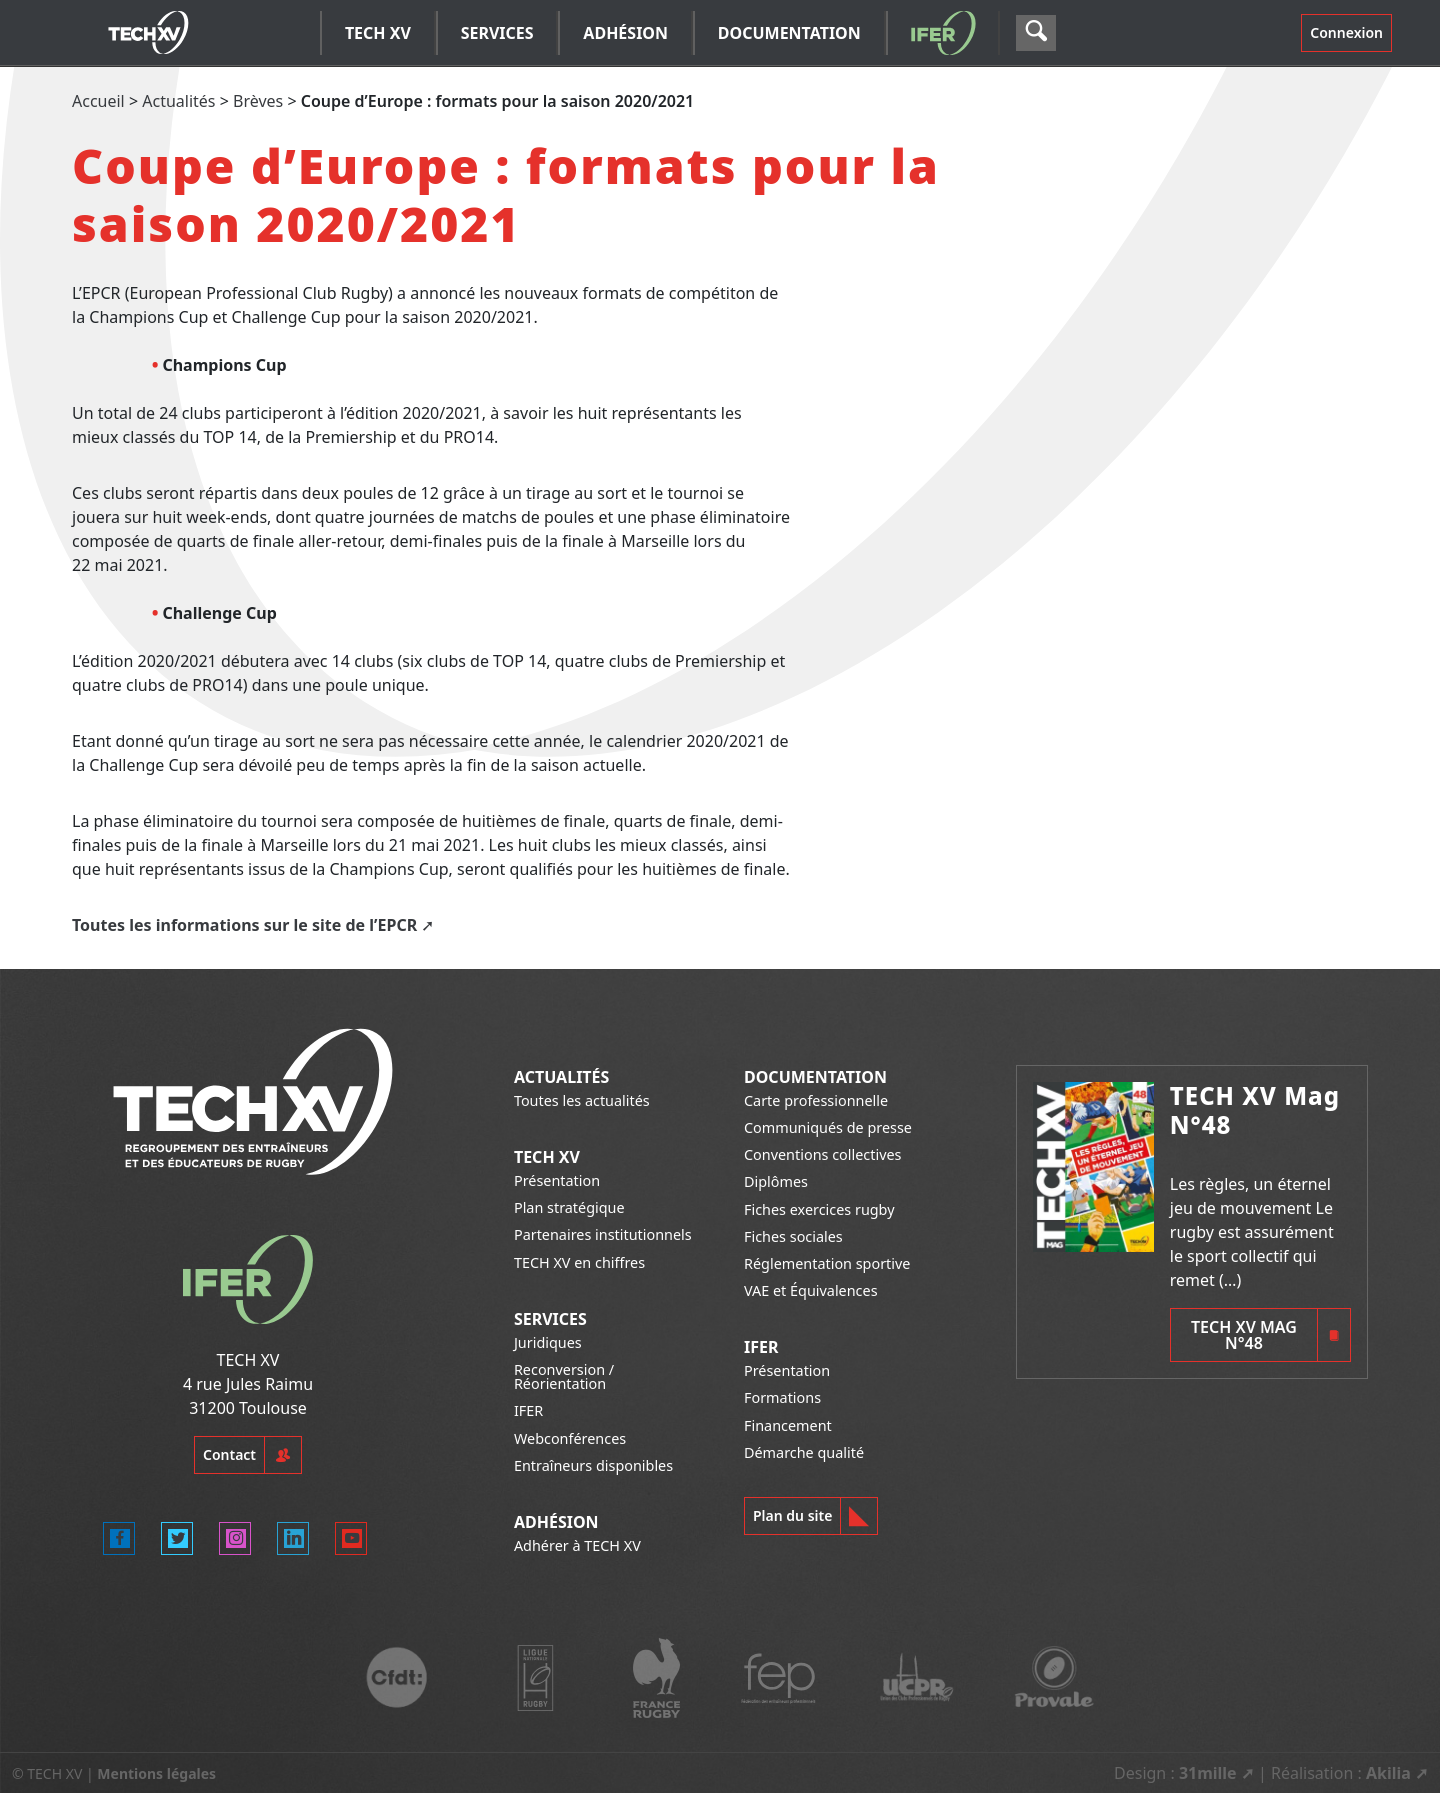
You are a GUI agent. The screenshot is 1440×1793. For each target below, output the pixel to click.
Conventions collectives (822, 1154)
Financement (788, 1425)
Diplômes (776, 1181)
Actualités (178, 101)
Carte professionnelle (816, 1100)
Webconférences (570, 1438)
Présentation (557, 1180)
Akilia (1388, 1773)
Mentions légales (156, 1773)
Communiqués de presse (828, 1127)
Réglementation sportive (827, 1263)
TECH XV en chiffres (579, 1262)
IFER (528, 1410)
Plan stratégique (569, 1207)
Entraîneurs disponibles (593, 1465)
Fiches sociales (793, 1236)
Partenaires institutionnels (603, 1234)
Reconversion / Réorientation (564, 1376)
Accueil (98, 101)
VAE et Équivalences (811, 1290)
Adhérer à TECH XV (577, 1545)
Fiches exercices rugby (819, 1209)
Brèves (258, 101)
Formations (782, 1397)
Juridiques (548, 1342)
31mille (1208, 1773)
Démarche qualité (804, 1452)
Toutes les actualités (582, 1100)
